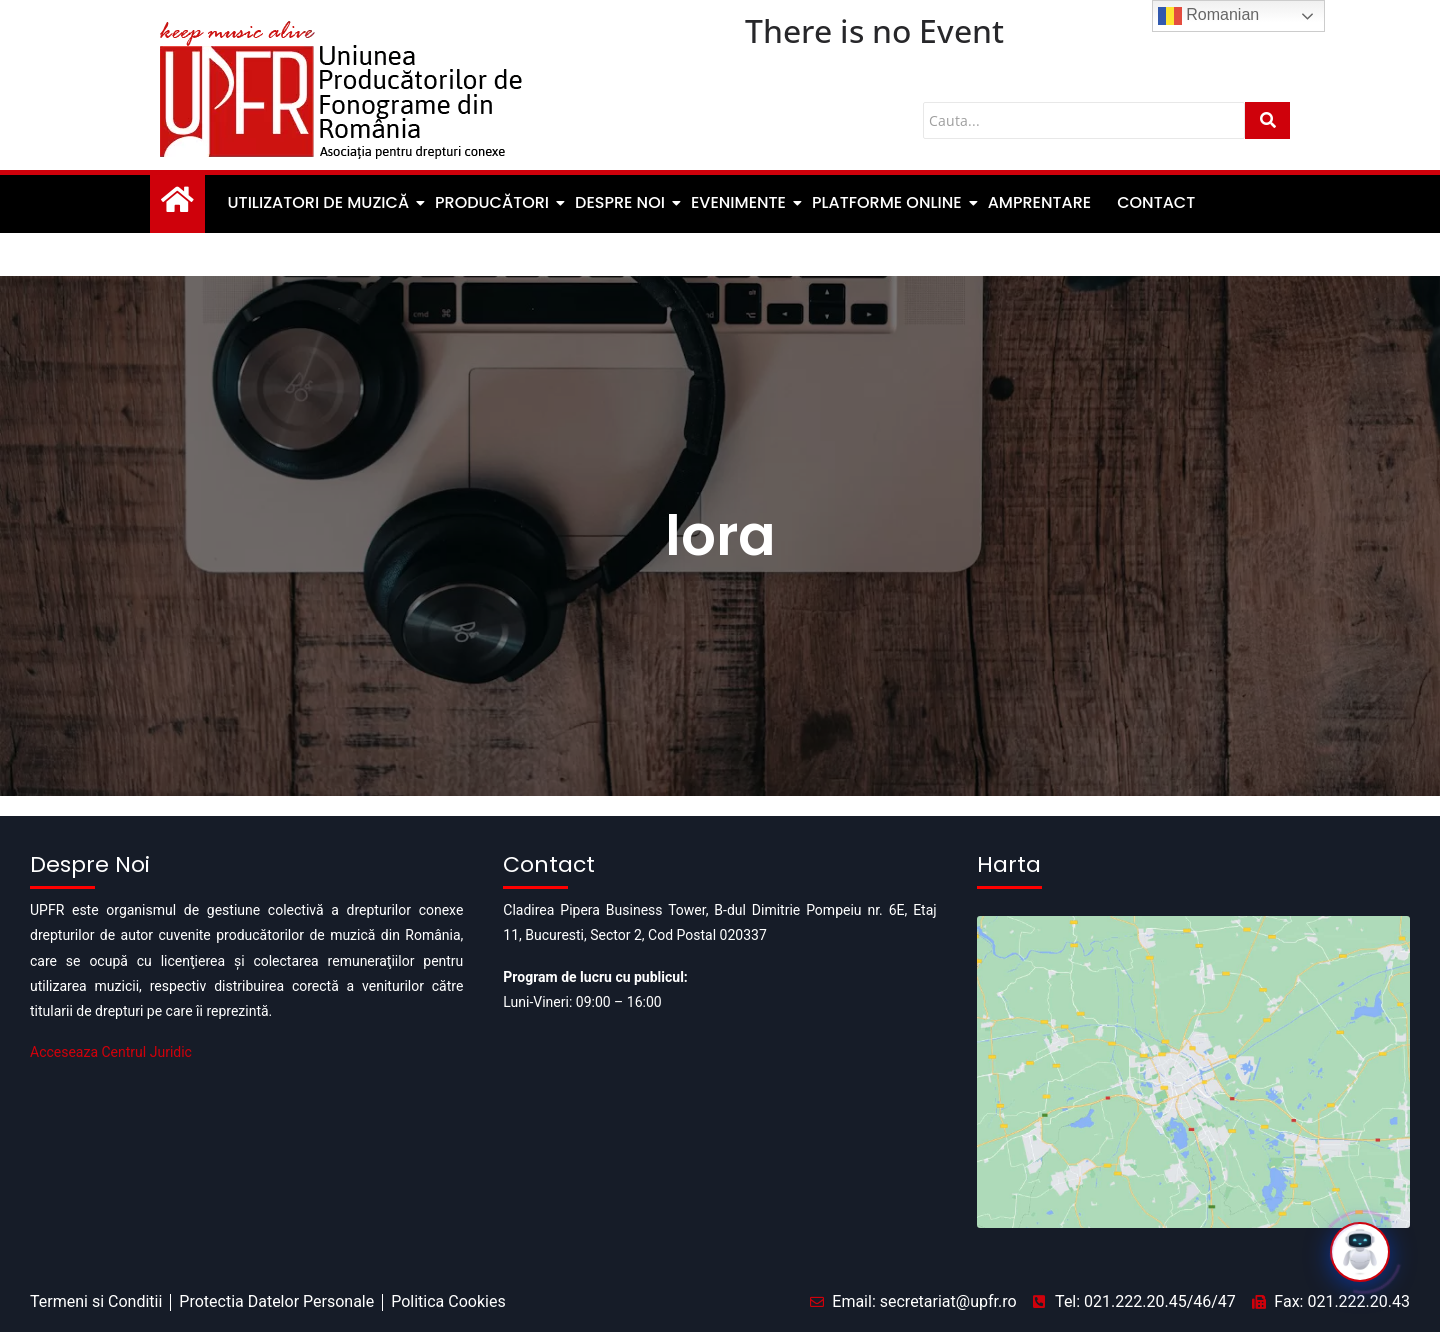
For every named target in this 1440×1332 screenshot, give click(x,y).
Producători (493, 202)
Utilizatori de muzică (320, 202)
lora (720, 535)
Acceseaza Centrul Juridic (111, 1052)
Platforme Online (888, 202)
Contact (1156, 202)
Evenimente (740, 202)
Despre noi (621, 202)
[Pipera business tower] (1193, 997)
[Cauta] (1084, 120)
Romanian (1208, 16)
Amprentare (1040, 202)
